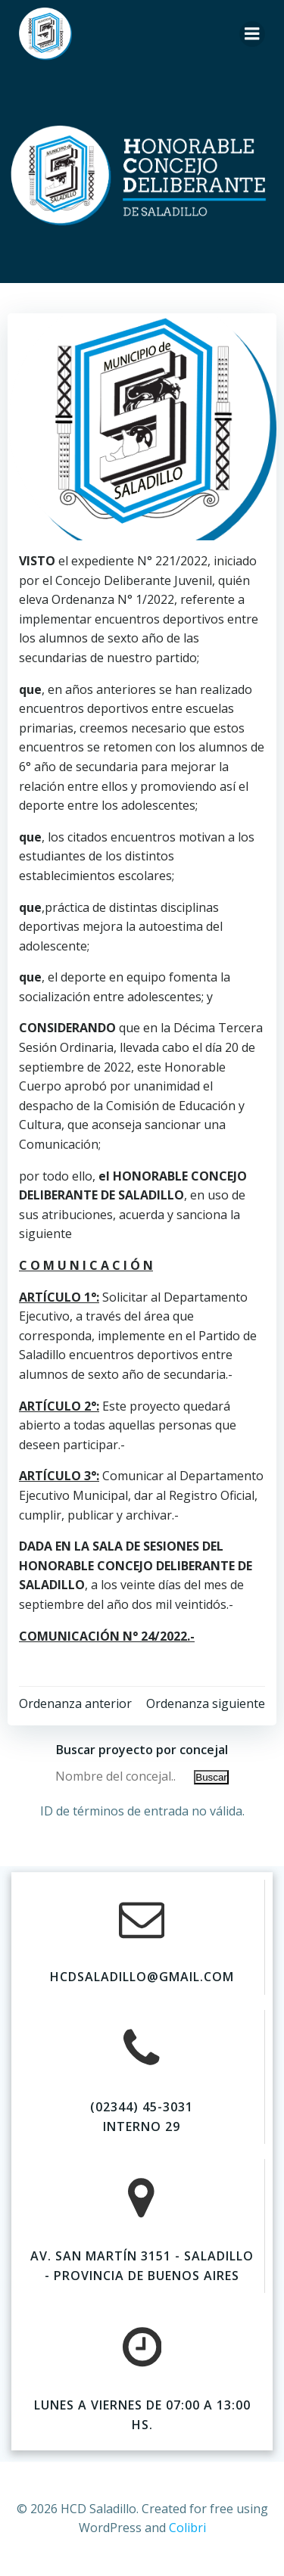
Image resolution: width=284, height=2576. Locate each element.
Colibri (187, 2527)
